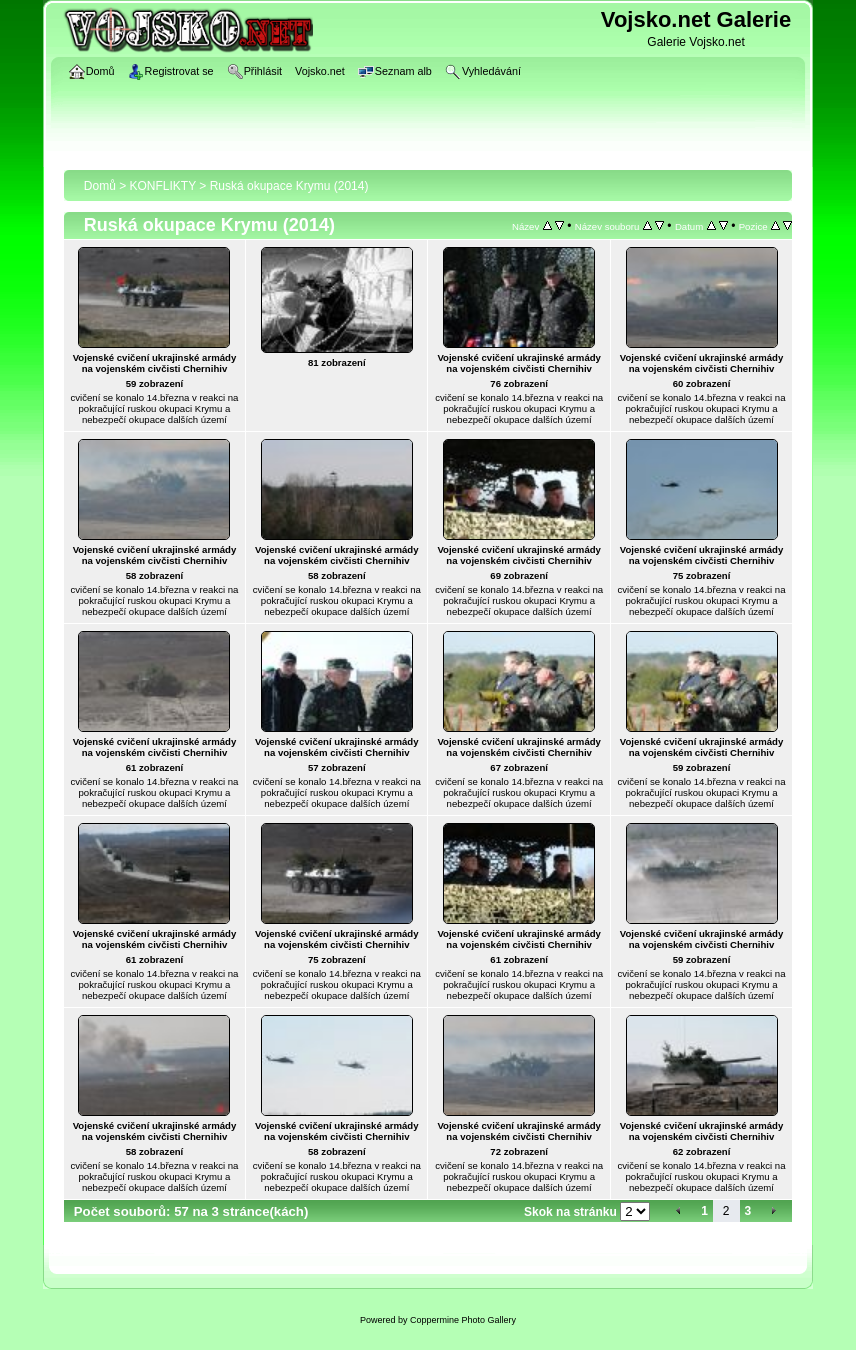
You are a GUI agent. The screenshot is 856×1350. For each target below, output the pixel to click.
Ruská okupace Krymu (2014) (289, 186)
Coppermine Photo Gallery (463, 1320)
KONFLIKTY (163, 186)
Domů (100, 186)
